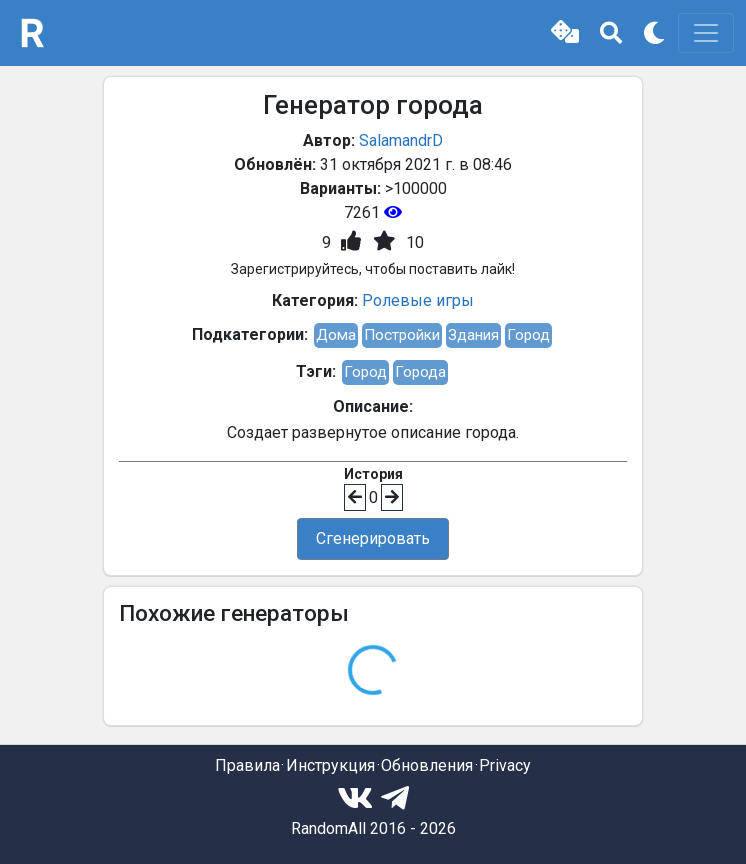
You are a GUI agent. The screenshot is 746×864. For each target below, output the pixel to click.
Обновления (427, 765)
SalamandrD (401, 140)
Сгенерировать (373, 538)
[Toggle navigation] (706, 33)
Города (420, 372)
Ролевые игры (418, 300)
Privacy (505, 765)
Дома (336, 335)
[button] (565, 33)
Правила (247, 765)
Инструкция (330, 765)
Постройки (402, 335)
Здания (473, 335)
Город (528, 335)
